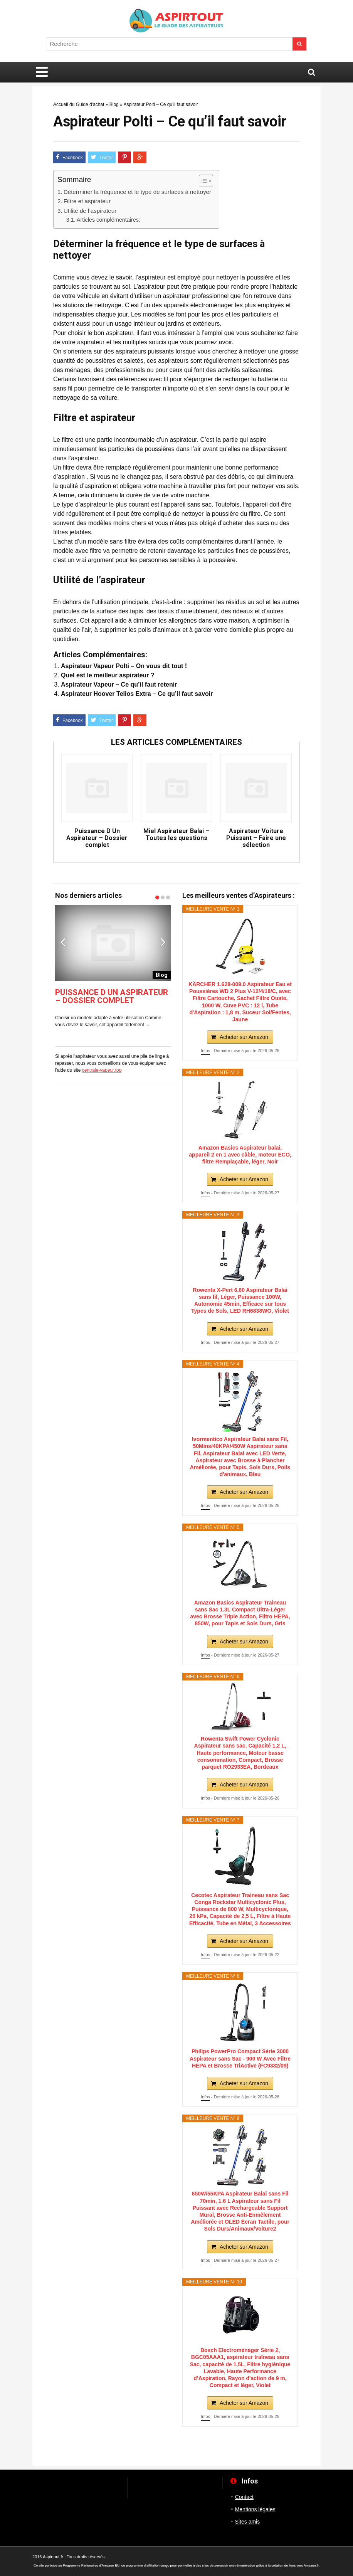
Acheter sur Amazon (244, 1037)
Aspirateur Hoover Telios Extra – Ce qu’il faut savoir (137, 693)
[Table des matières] (206, 181)
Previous (63, 942)
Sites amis (247, 2522)
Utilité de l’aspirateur (90, 210)
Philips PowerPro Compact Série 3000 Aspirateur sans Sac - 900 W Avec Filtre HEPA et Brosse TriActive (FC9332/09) (240, 2058)
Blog (114, 104)
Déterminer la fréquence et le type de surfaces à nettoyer (137, 192)
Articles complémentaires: (108, 220)
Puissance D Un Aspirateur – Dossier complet (97, 838)
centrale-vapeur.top (102, 1070)
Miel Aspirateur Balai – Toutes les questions (176, 835)
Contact (244, 2497)
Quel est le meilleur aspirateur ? (108, 675)
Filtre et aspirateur (87, 201)
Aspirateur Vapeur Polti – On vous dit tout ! (124, 666)
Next (163, 942)
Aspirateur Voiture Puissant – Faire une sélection (256, 838)
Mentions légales (255, 2509)
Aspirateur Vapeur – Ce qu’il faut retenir (119, 684)
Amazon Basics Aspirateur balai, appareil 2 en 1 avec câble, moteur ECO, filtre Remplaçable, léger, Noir (240, 1155)
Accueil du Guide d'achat (78, 104)
